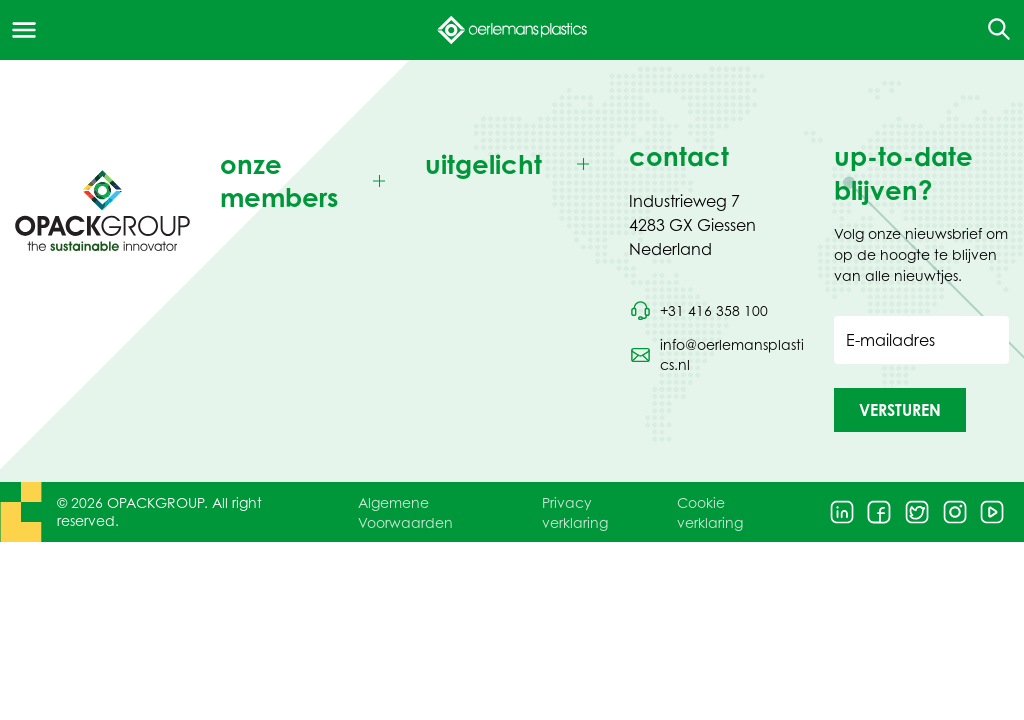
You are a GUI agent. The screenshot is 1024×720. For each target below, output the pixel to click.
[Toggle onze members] (307, 181)
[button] (900, 410)
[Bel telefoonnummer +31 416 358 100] (698, 311)
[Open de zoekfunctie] (992, 30)
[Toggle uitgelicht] (512, 164)
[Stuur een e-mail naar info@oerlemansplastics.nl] (716, 355)
